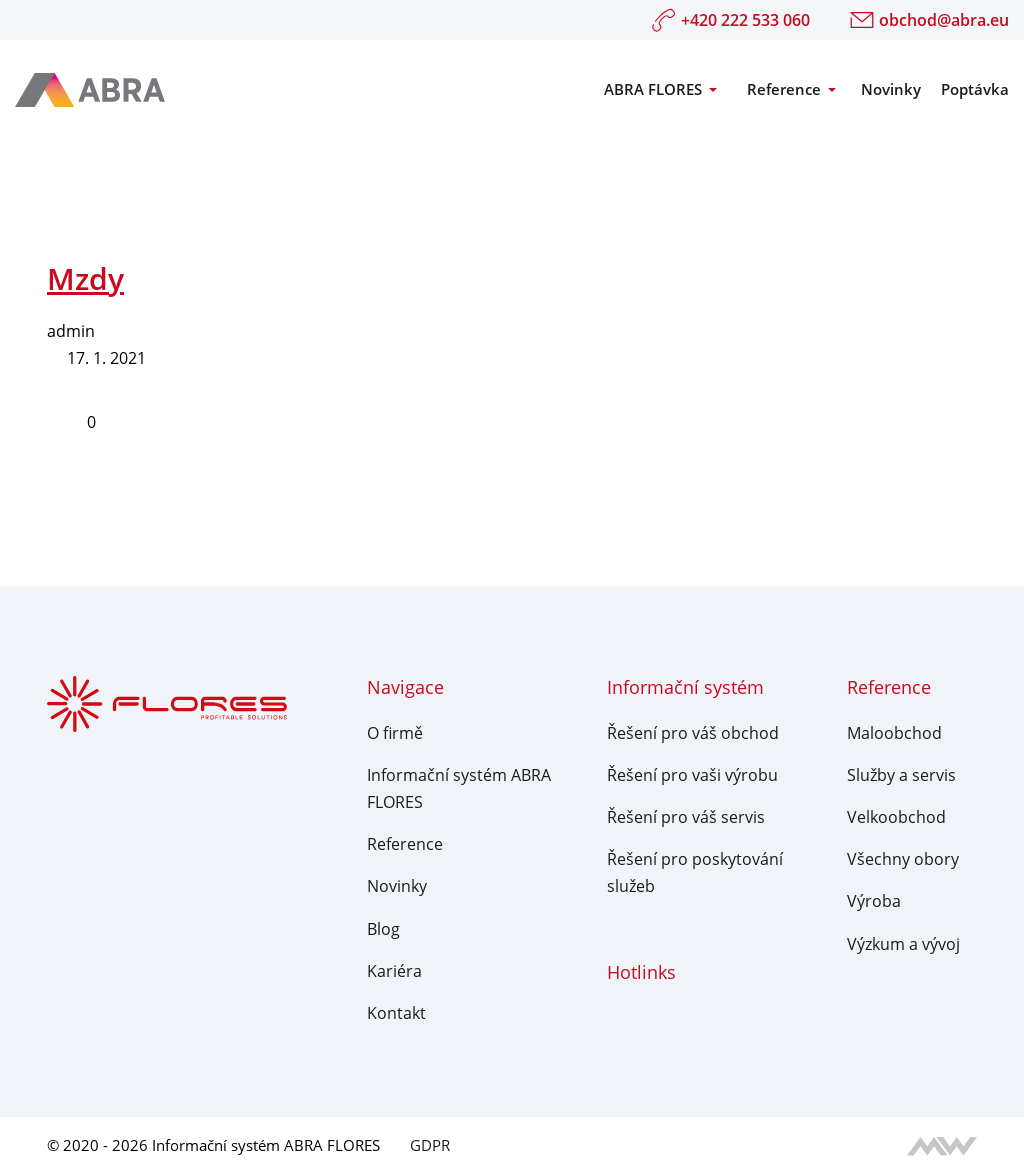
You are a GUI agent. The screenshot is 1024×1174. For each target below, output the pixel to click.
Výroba (874, 901)
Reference (784, 89)
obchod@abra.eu (929, 20)
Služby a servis (901, 775)
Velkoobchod (896, 817)
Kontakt (396, 1013)
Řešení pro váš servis (686, 817)
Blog (383, 929)
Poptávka (975, 89)
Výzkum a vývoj (903, 944)
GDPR (430, 1145)
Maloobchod (894, 733)
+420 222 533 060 (731, 20)
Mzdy (85, 278)
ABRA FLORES (653, 89)
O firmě (395, 733)
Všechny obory (903, 859)
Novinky (891, 89)
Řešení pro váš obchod (693, 733)
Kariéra (394, 971)
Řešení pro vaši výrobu (692, 775)
